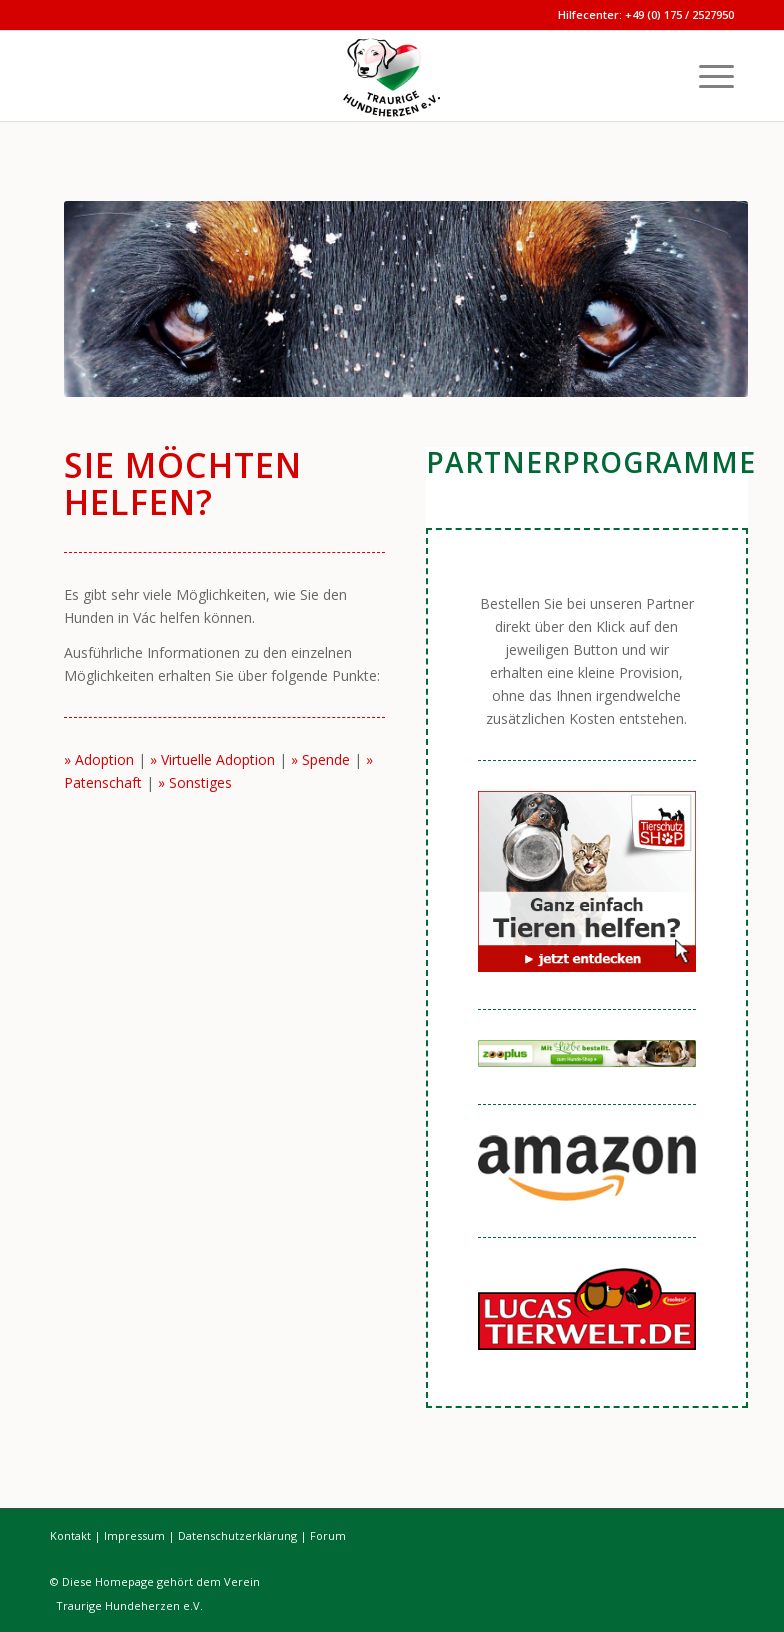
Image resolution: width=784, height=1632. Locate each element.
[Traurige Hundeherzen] (392, 76)
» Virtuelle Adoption (212, 759)
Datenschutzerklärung (237, 1535)
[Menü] (706, 76)
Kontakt (70, 1535)
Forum (328, 1535)
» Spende (320, 759)
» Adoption (99, 759)
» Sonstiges (195, 782)
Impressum (134, 1535)
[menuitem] (706, 76)
